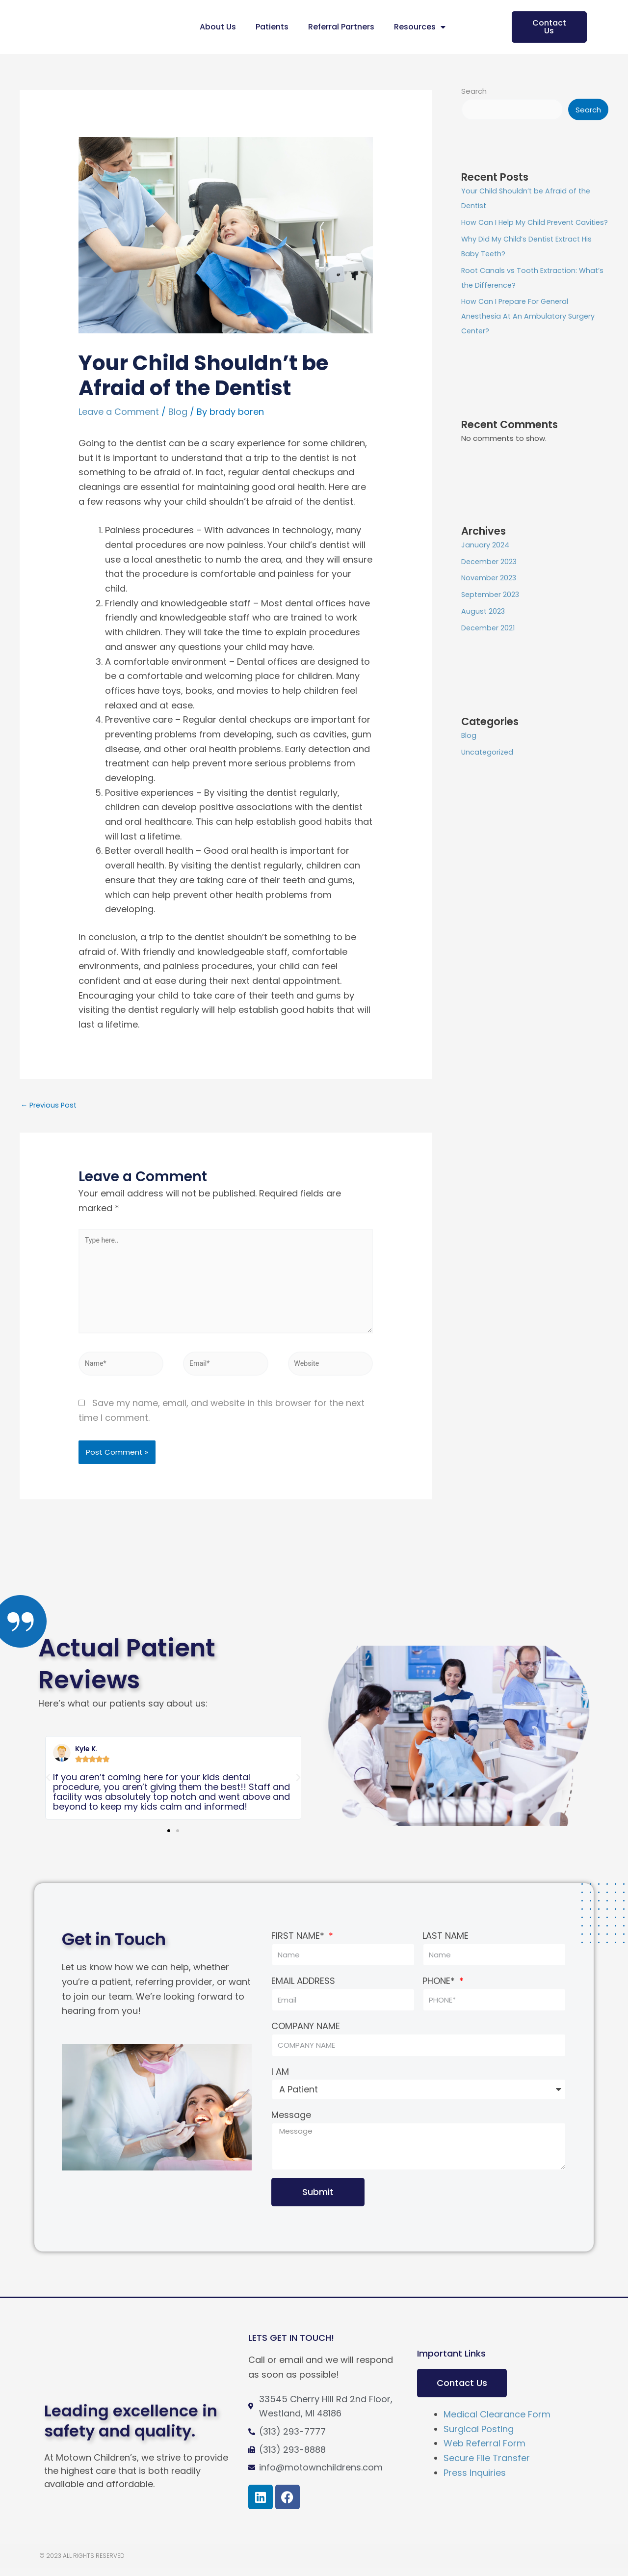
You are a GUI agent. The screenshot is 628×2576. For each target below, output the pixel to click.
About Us (218, 26)
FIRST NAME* (299, 1943)
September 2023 (491, 610)
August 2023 (483, 627)
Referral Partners (341, 26)
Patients (272, 26)
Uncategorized (488, 767)
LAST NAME (445, 1943)
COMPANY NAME (305, 2034)
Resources (419, 27)
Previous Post (50, 1105)
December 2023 (490, 577)
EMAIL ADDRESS (303, 1988)
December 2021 (489, 643)
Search (474, 91)
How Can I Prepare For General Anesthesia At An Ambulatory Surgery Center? (529, 332)
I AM (280, 2079)
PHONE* (439, 1988)
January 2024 (485, 560)
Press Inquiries (475, 2480)
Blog (177, 412)
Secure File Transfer (487, 2466)
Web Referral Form (484, 2451)
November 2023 (489, 593)
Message (291, 2122)
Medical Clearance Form (497, 2422)
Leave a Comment (118, 412)
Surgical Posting (479, 2436)
